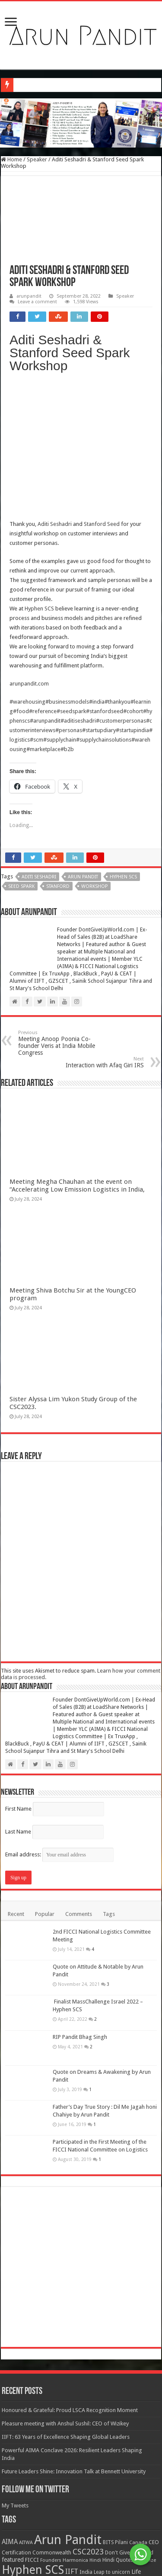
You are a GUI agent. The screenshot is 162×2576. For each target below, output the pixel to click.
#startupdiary (99, 597)
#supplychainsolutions (103, 606)
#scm (36, 606)
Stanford (58, 753)
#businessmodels (67, 568)
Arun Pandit (83, 743)
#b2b (67, 616)
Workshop (94, 753)
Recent (16, 1780)
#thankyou (117, 568)
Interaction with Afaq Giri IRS (99, 929)
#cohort (133, 578)
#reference (43, 578)
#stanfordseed (104, 578)
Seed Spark (21, 753)
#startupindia (132, 597)
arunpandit (28, 296)
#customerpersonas (121, 587)
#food (21, 578)
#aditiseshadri (78, 587)
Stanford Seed (102, 390)
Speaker (37, 159)
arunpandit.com (29, 550)
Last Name (18, 1698)
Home (11, 159)
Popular (44, 1780)
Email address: (59, 1721)
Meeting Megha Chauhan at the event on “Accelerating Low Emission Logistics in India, (77, 1052)
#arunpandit (45, 587)
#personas (68, 597)
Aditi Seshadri (55, 390)
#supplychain (59, 606)
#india (97, 568)
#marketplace (43, 616)
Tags (109, 1780)
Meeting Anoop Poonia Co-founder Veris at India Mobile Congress (62, 909)
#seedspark (71, 578)
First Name (18, 1675)
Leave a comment (37, 302)
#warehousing (27, 568)
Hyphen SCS (39, 475)
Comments (78, 1780)
